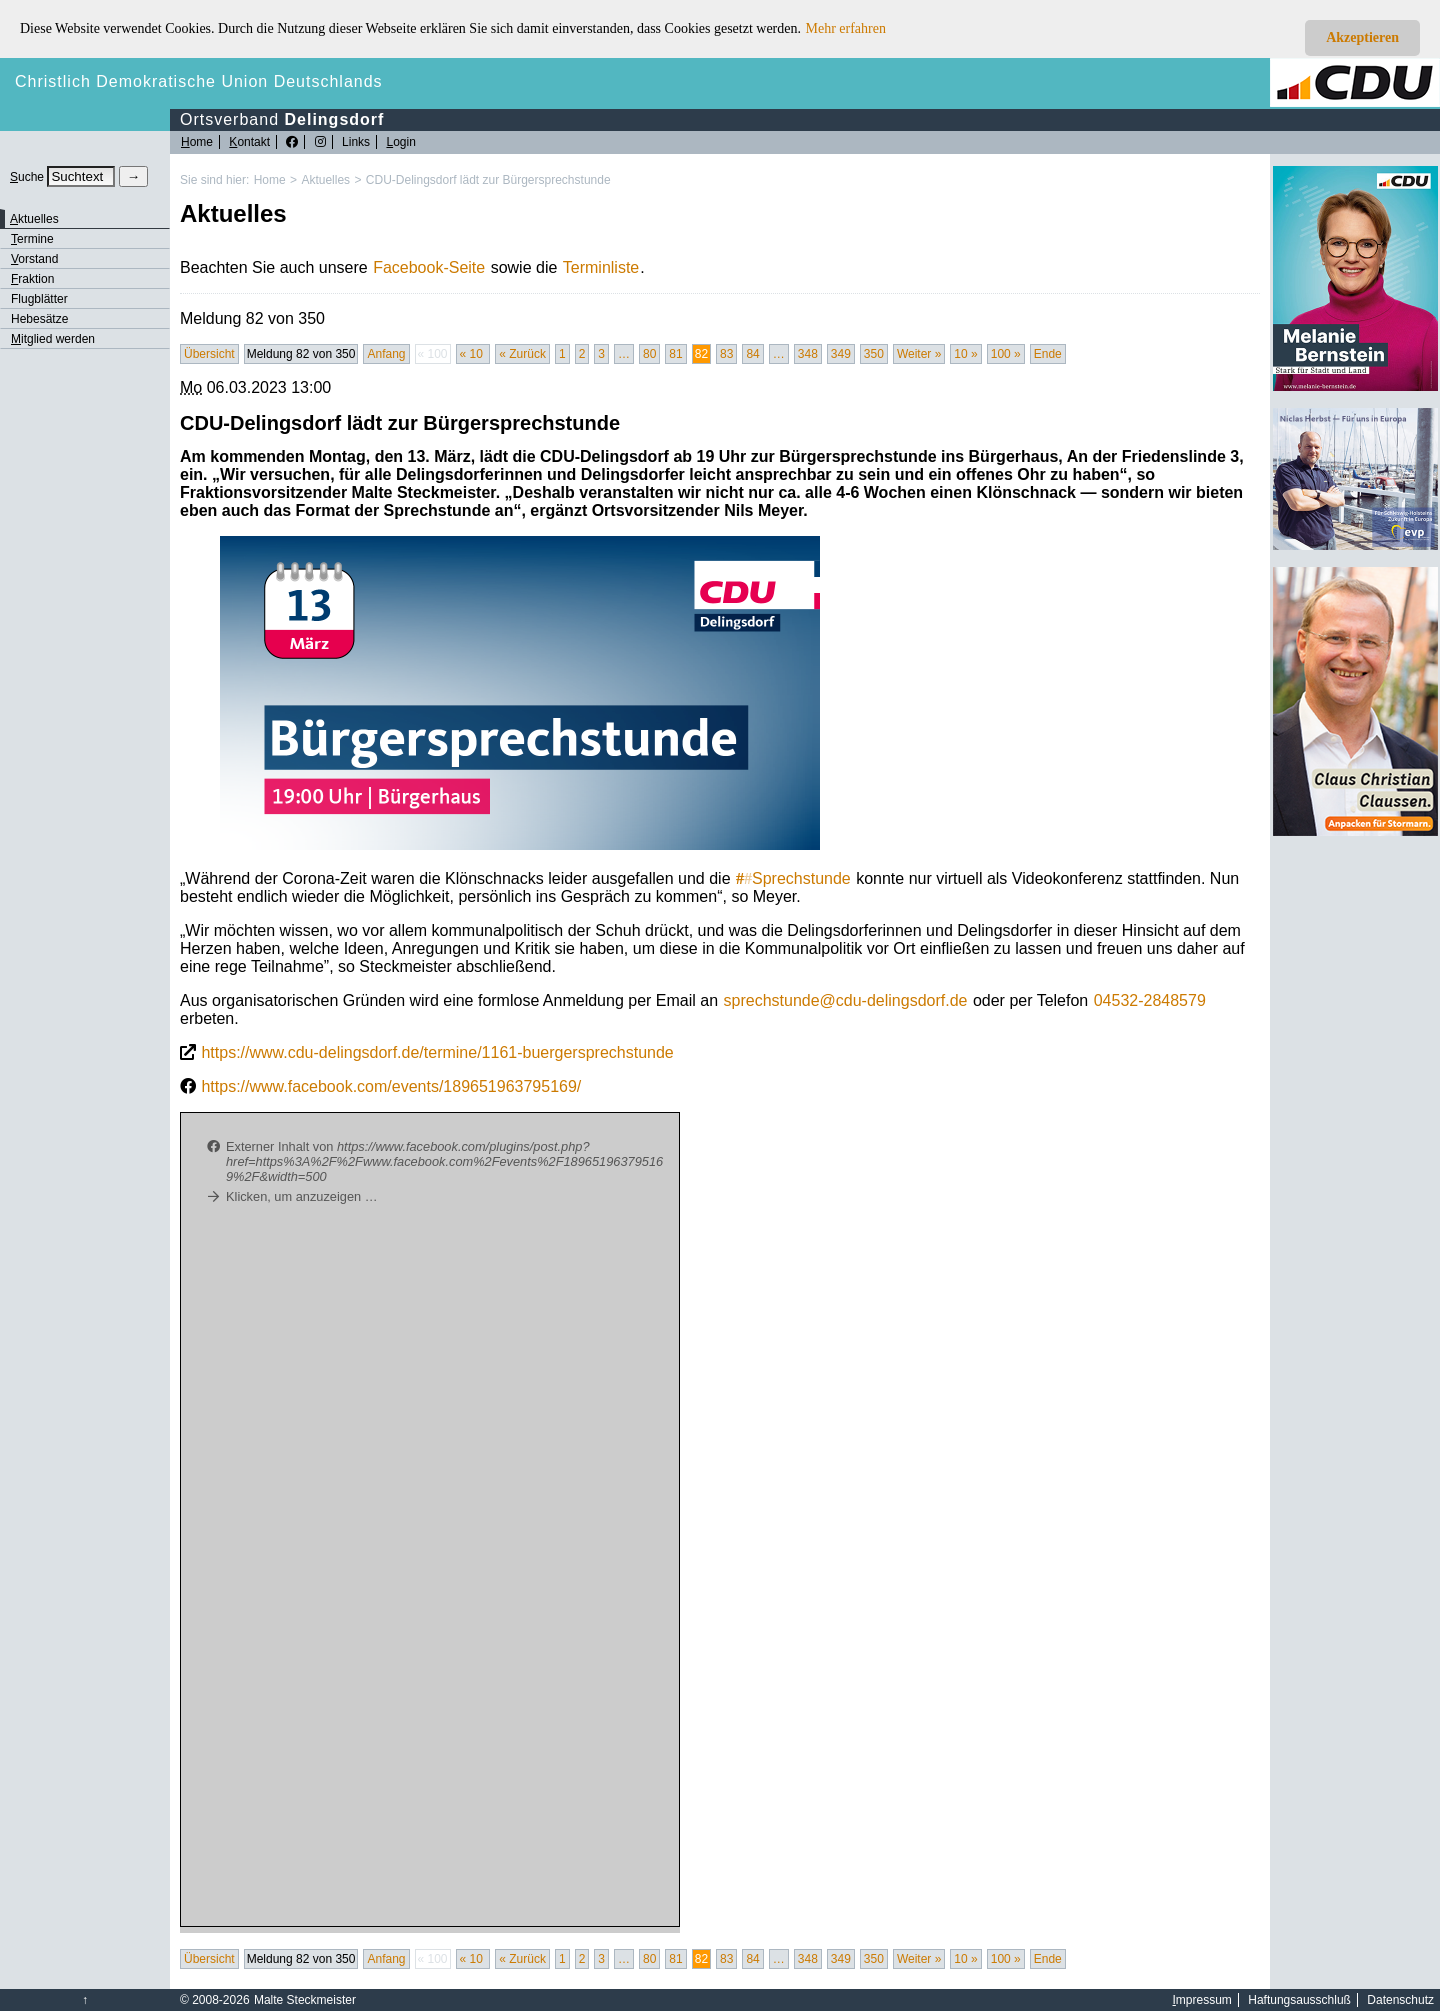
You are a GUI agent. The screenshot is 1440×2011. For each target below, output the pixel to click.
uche (27, 177)
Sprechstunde (793, 878)
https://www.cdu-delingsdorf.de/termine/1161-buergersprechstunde (437, 1052)
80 (649, 354)
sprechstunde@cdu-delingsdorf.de (846, 1000)
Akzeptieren (1362, 37)
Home (270, 180)
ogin (400, 142)
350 (874, 354)
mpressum (1202, 2000)
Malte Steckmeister (305, 2000)
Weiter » (919, 354)
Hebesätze (39, 319)
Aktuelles (325, 180)
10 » (965, 354)
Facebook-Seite (429, 267)
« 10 (473, 354)
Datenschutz (1400, 2000)
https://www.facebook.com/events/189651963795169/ (391, 1086)
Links (356, 142)
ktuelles (34, 219)
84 (752, 354)
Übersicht (209, 354)
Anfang (386, 354)
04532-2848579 (1150, 1000)
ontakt (249, 142)
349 (841, 354)
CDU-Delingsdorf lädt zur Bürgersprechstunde (488, 180)
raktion (32, 279)
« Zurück (522, 354)
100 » (1006, 354)
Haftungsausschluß (1299, 2000)
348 (808, 354)
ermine (32, 239)
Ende (1048, 354)
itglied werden (53, 339)
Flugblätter (39, 299)
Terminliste (601, 267)
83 (726, 354)
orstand (34, 259)
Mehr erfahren (846, 28)
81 (675, 354)
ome (197, 142)
